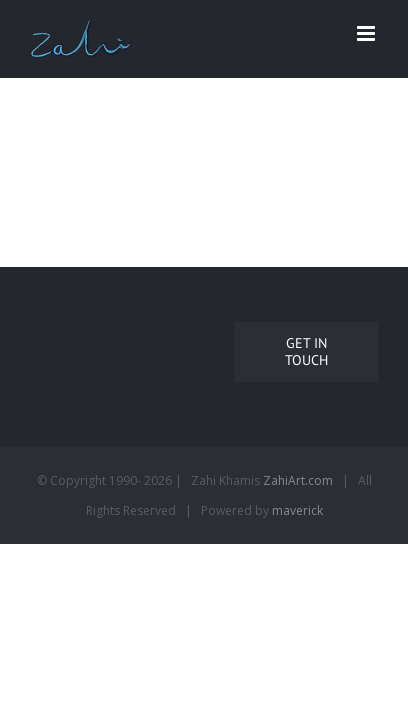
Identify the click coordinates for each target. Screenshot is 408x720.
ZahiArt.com (298, 539)
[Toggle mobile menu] (367, 33)
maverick (297, 569)
